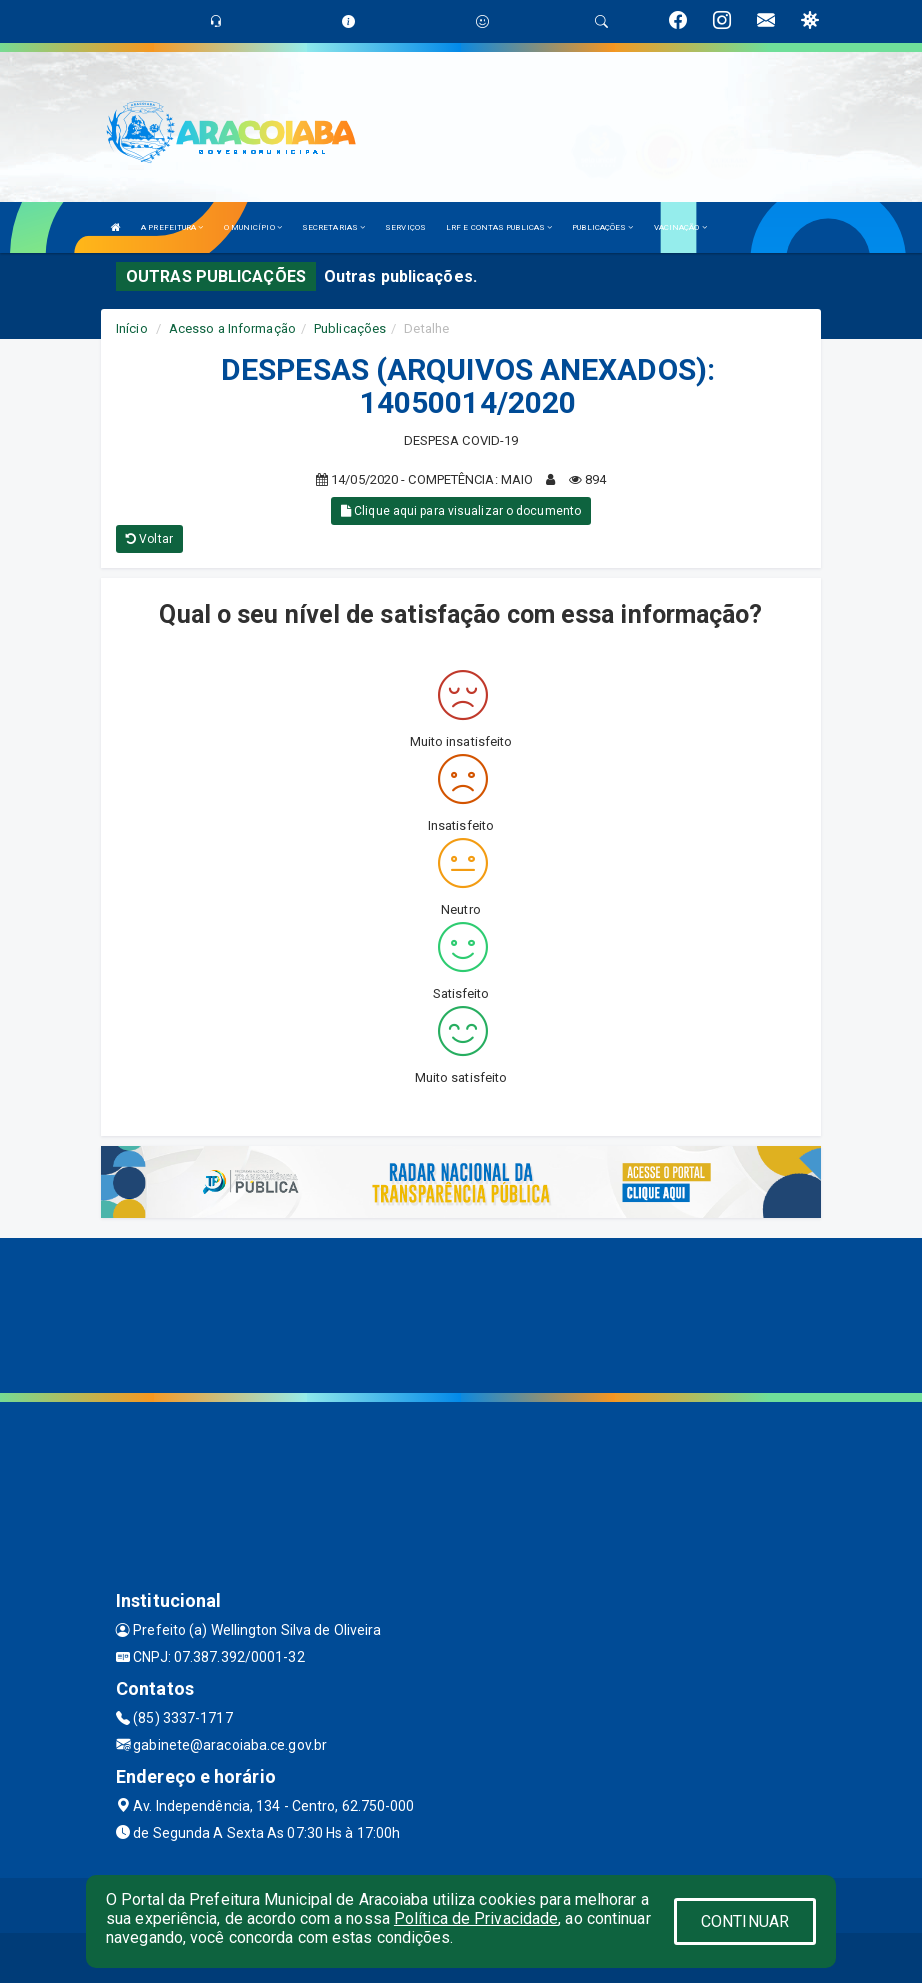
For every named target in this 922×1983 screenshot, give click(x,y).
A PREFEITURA (172, 227)
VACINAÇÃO (680, 227)
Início (132, 328)
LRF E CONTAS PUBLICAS (499, 227)
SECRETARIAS (333, 227)
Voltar (149, 539)
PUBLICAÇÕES (602, 227)
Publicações (350, 328)
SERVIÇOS (405, 227)
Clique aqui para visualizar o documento (461, 511)
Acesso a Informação (232, 328)
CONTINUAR (745, 1921)
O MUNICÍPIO (253, 227)
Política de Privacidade (476, 1918)
